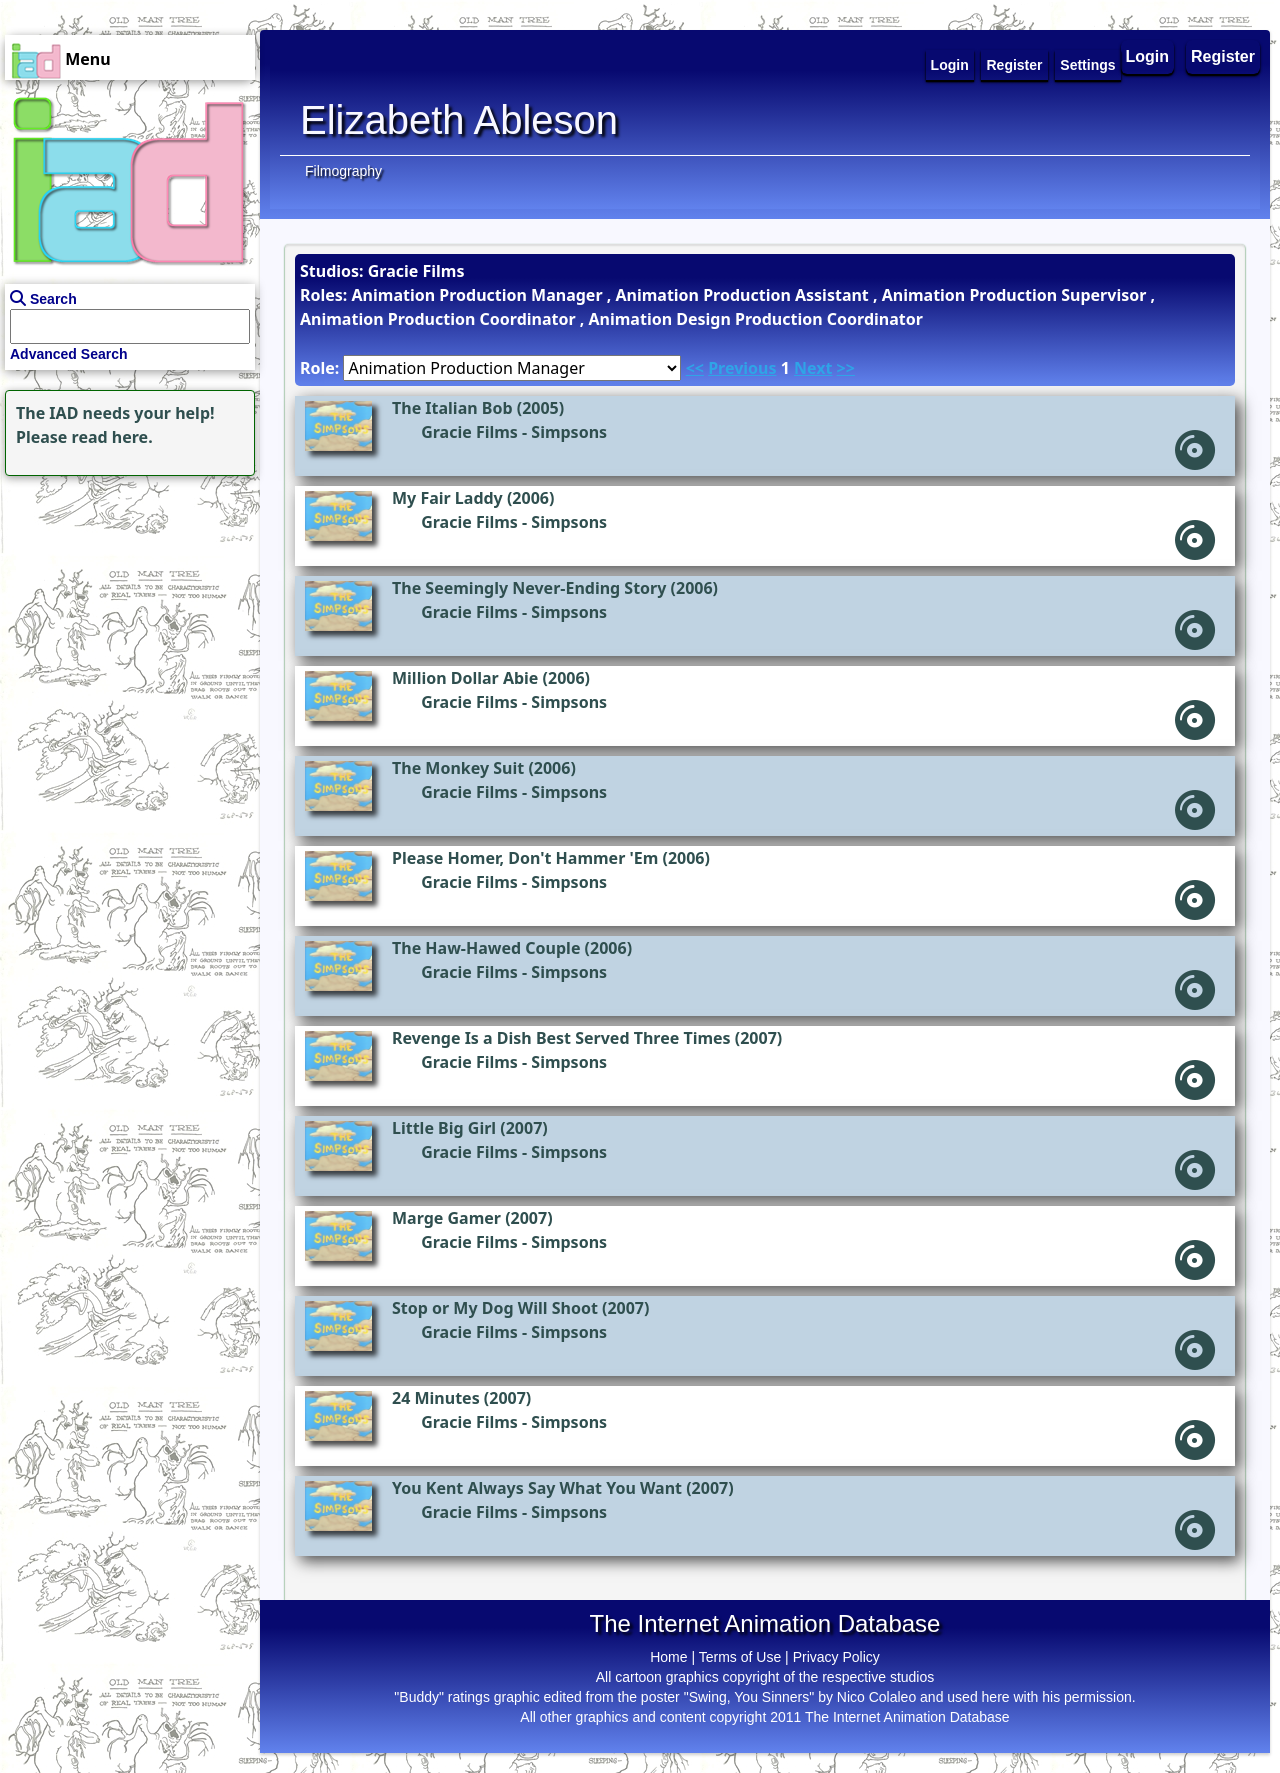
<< (695, 368)
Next (813, 368)
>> (846, 368)
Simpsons (569, 432)
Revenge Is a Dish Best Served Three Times (561, 1038)
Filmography (343, 171)
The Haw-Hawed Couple (486, 948)
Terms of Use (740, 1657)
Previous (742, 368)
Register (1223, 56)
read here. (112, 437)
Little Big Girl (444, 1128)
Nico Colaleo (876, 1697)
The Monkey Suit (458, 768)
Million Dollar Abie (465, 678)
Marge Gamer (446, 1218)
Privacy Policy (836, 1657)
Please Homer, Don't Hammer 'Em (525, 858)
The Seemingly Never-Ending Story (529, 588)
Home (668, 1657)
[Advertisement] (125, 606)
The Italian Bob (452, 408)
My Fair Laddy (447, 498)
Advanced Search (69, 354)
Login (1148, 56)
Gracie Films (469, 432)
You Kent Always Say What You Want (537, 1488)
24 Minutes (436, 1398)
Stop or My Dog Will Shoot (495, 1308)
